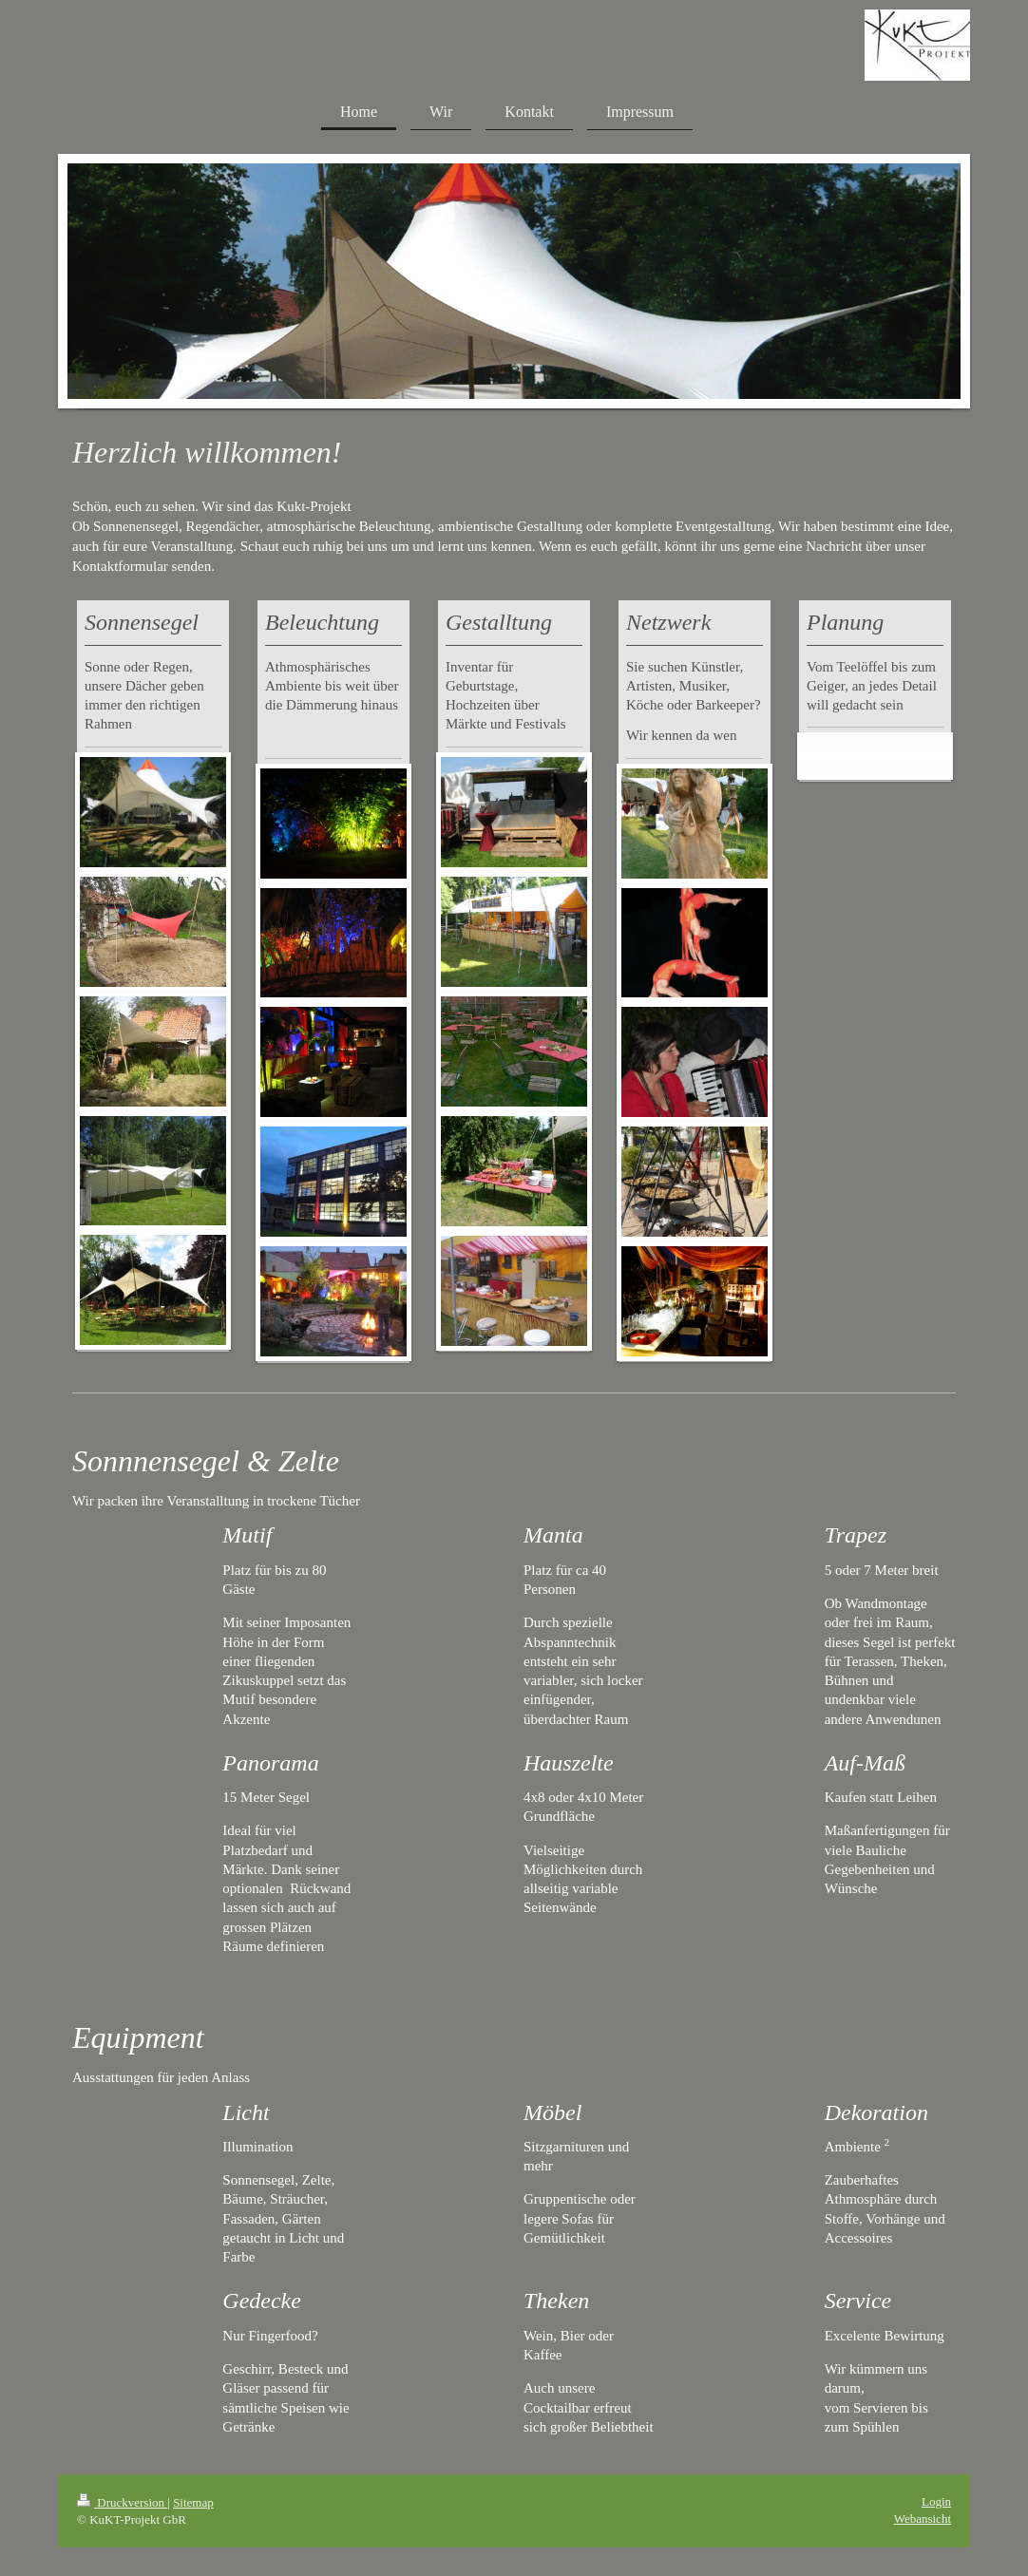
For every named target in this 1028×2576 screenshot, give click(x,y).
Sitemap (193, 2502)
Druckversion (122, 2502)
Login (936, 2501)
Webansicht (922, 2518)
